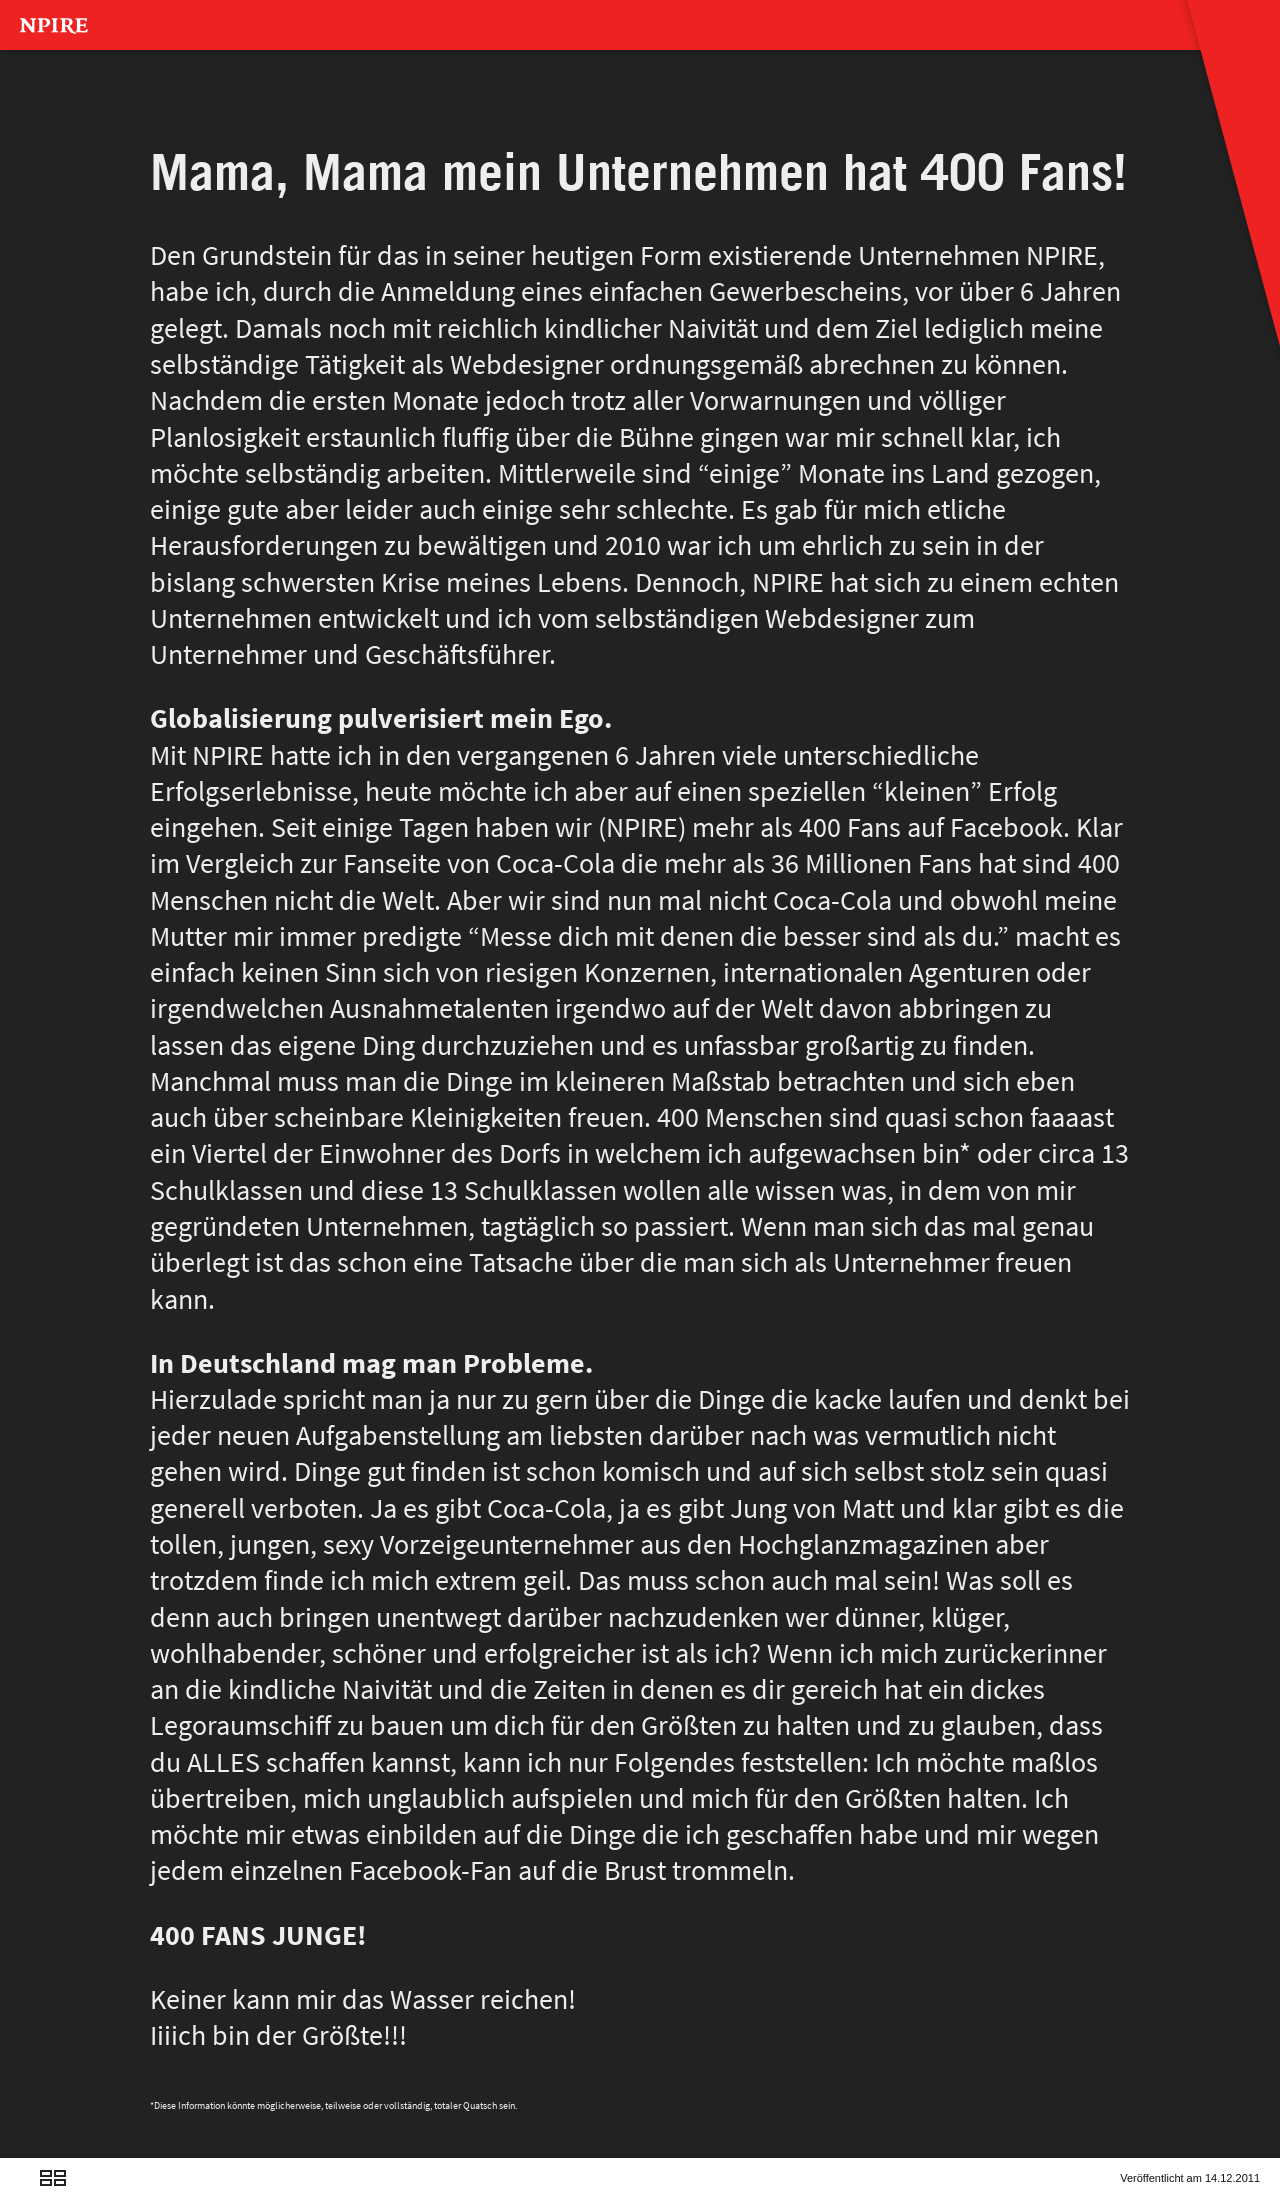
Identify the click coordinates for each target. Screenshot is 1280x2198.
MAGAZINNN (95, 95)
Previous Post (23, 2196)
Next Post (83, 2196)
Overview (53, 2196)
